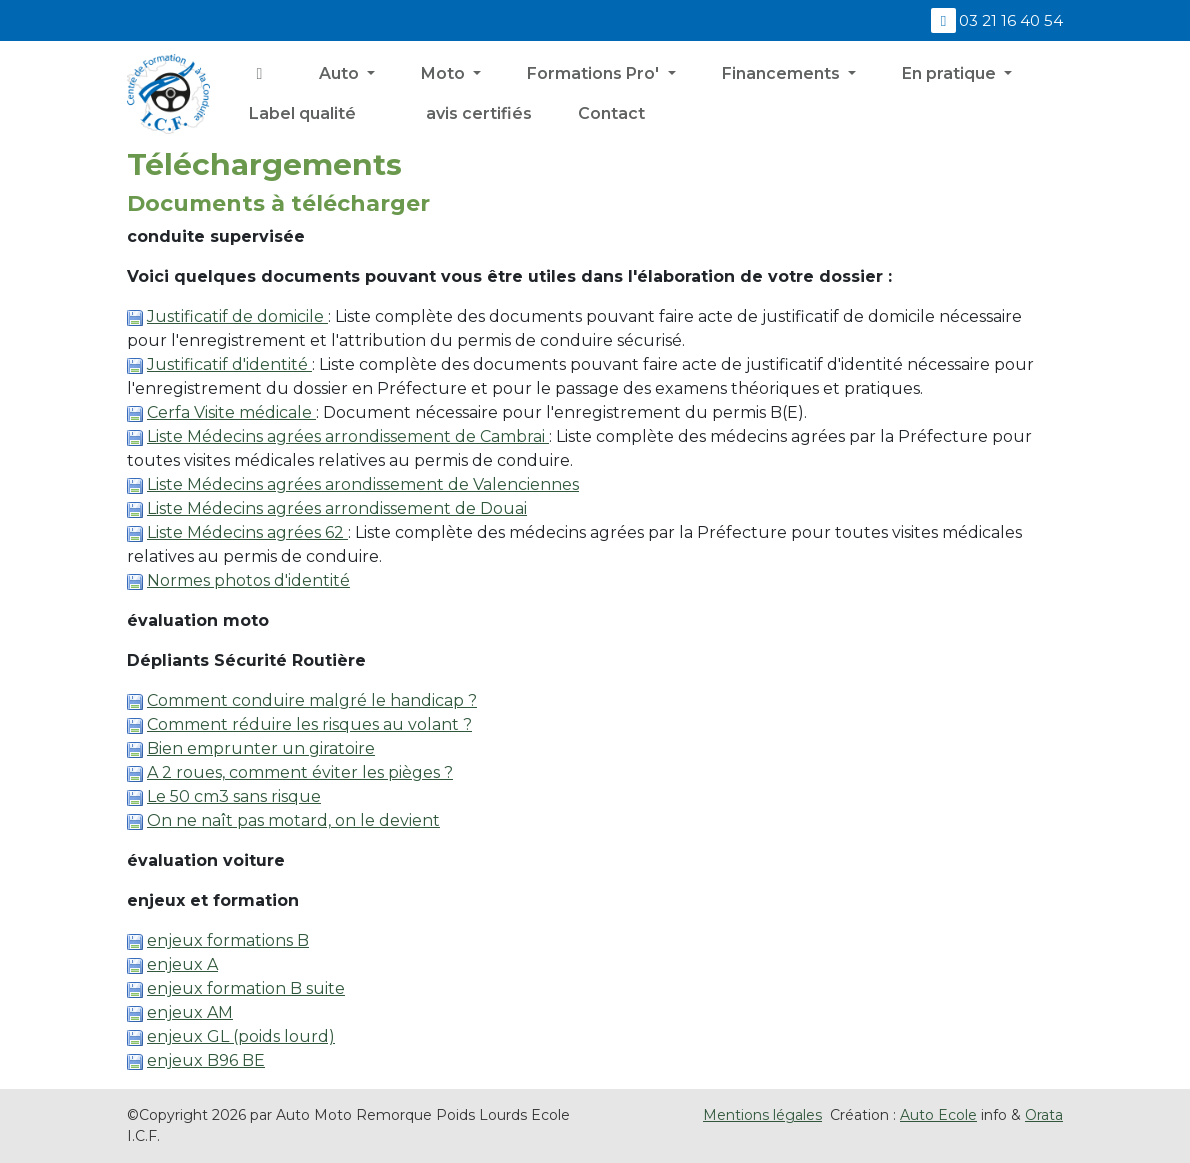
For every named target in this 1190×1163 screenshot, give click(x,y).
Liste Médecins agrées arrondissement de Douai (337, 508)
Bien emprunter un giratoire (261, 748)
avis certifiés (477, 113)
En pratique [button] (951, 73)
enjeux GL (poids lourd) (241, 1036)
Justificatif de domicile (237, 316)
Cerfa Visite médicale (231, 412)
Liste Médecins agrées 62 (247, 532)
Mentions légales (762, 1115)
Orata (1044, 1115)
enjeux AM (190, 1012)
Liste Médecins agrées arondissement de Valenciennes (363, 484)
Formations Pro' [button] (595, 73)
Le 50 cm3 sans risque (234, 796)
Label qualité (302, 113)
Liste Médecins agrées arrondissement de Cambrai (348, 436)
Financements (783, 73)
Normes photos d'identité (248, 580)
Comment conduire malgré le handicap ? (312, 700)
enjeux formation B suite (246, 988)
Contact (611, 113)
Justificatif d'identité (229, 364)
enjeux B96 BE (206, 1060)
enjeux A (182, 964)
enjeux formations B (228, 940)
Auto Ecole (938, 1115)
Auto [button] (341, 73)
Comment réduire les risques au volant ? (309, 724)
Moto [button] (445, 73)
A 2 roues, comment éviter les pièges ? (300, 772)
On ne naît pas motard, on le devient (293, 820)
